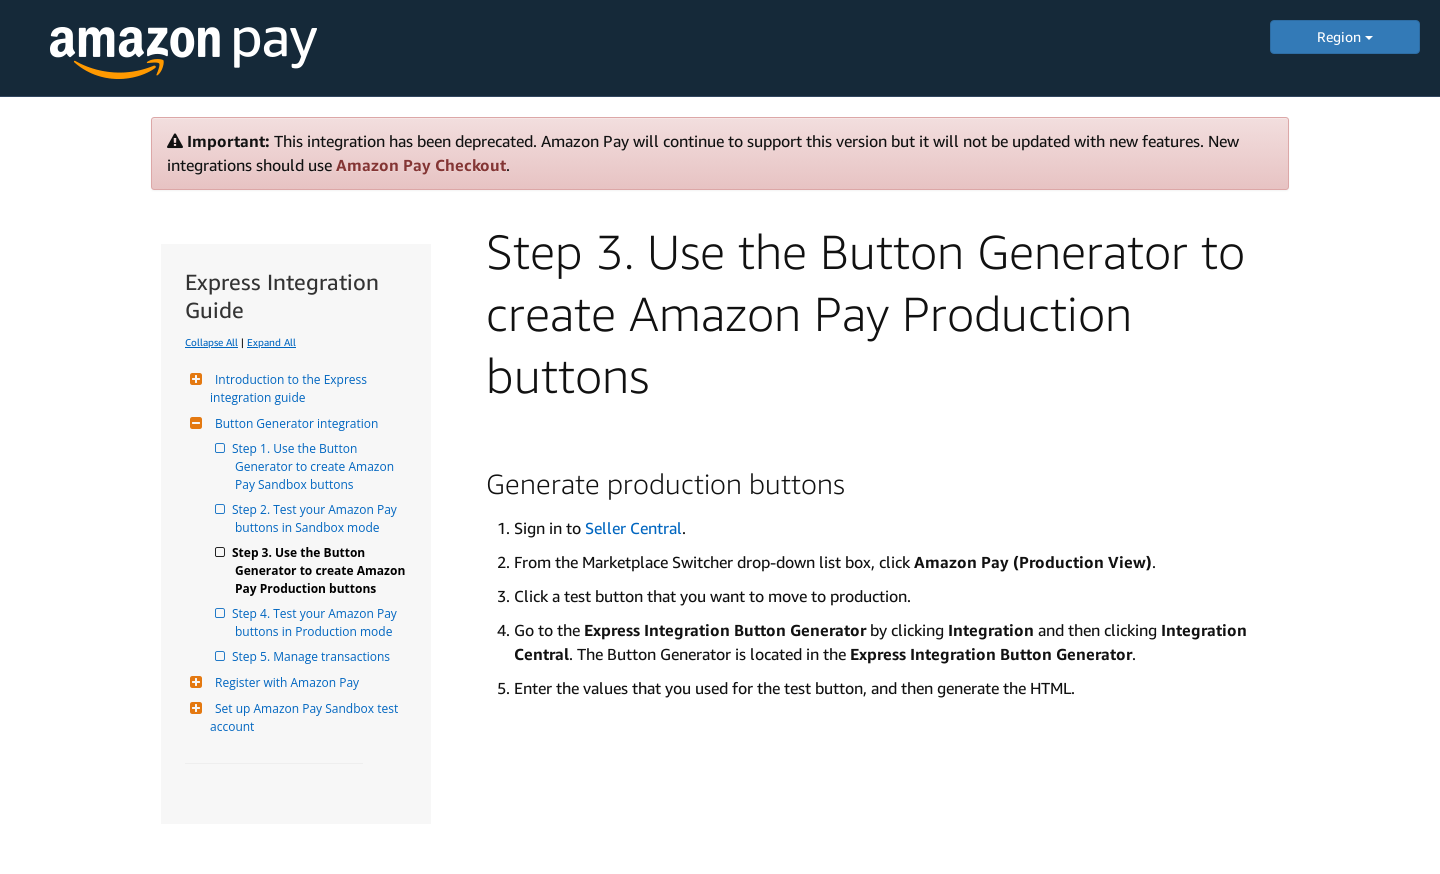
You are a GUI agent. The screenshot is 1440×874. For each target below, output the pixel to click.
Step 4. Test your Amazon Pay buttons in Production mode (317, 622)
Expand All (271, 342)
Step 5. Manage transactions (312, 656)
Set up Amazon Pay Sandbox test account (305, 717)
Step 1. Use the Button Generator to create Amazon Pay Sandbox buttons (316, 466)
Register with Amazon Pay (284, 682)
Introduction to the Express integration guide (290, 388)
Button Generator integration (294, 423)
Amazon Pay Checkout (421, 165)
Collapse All (211, 342)
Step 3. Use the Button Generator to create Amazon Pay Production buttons (321, 570)
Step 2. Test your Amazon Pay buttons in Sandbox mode (317, 518)
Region (1345, 36)
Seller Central (633, 528)
